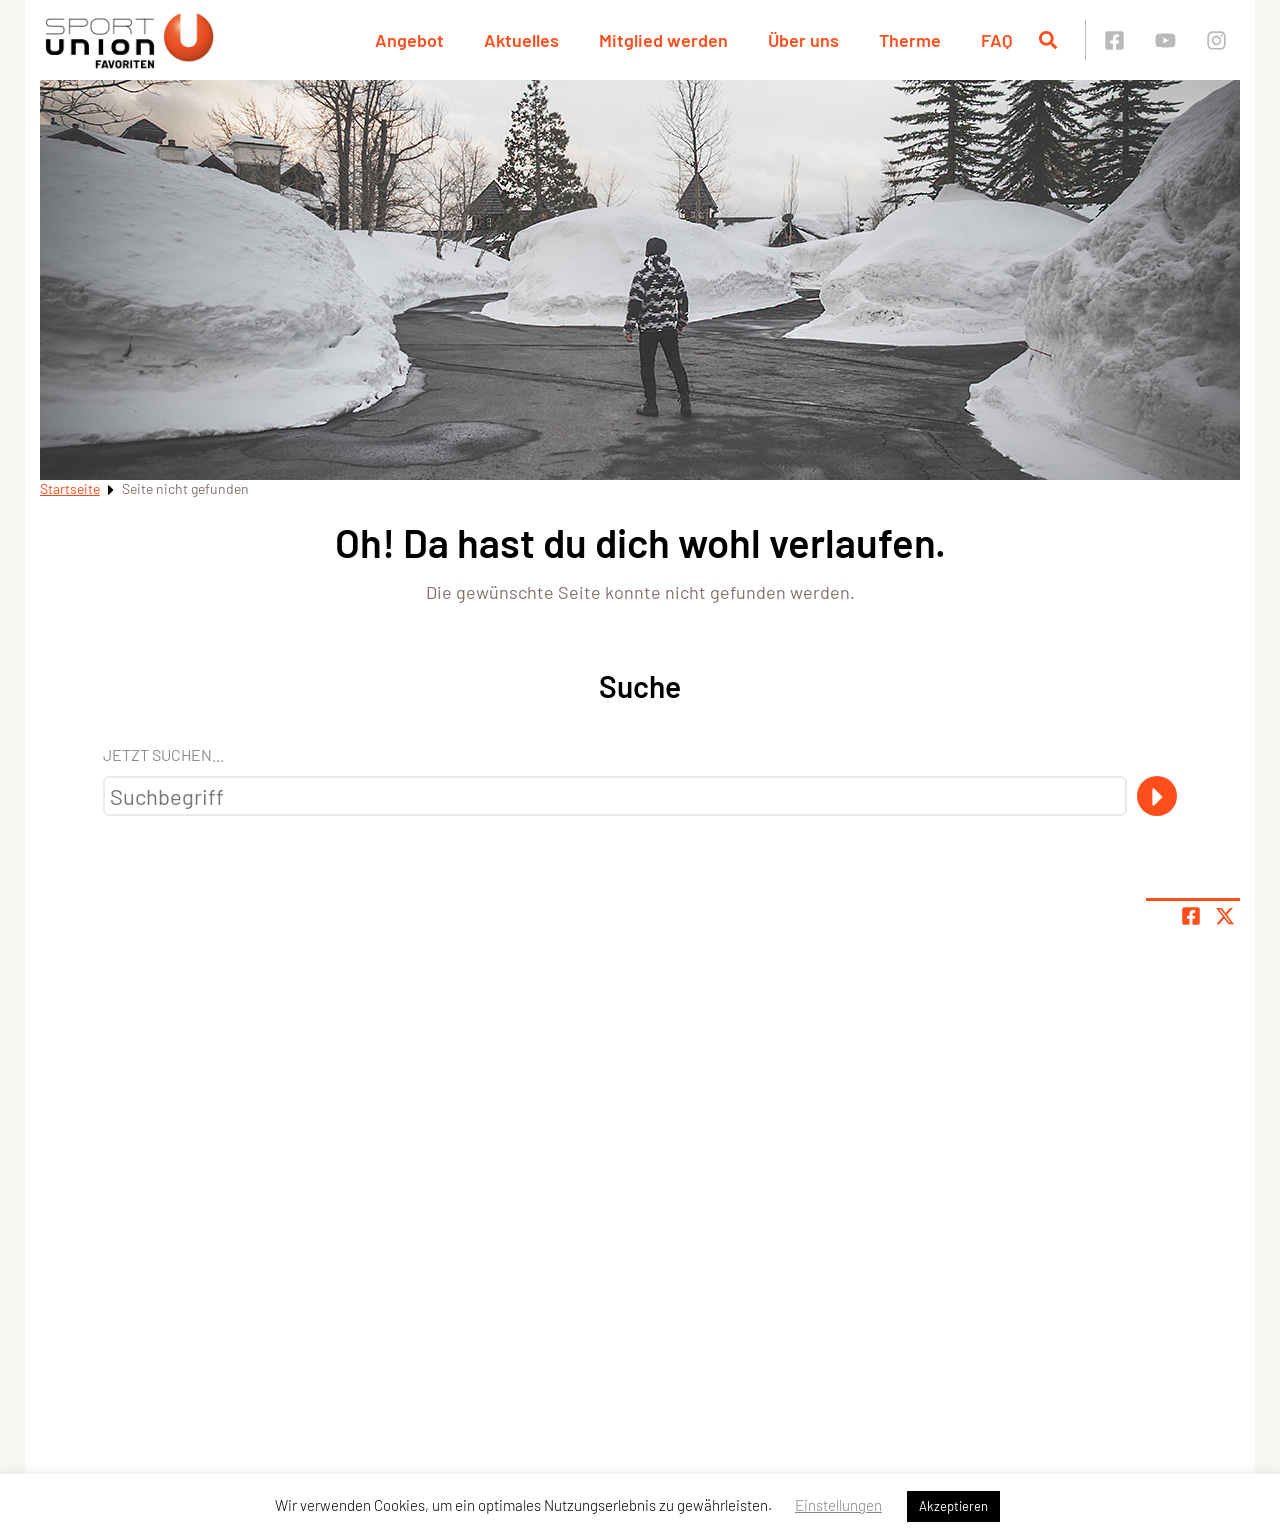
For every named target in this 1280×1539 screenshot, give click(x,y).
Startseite (70, 488)
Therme (910, 40)
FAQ (997, 40)
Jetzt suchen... (163, 754)
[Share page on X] (1225, 916)
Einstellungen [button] (838, 1505)
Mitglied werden (663, 40)
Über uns (803, 40)
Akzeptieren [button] (953, 1506)
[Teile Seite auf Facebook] (1191, 916)
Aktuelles (521, 40)
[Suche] (1157, 796)
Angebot (409, 40)
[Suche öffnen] (1048, 40)
